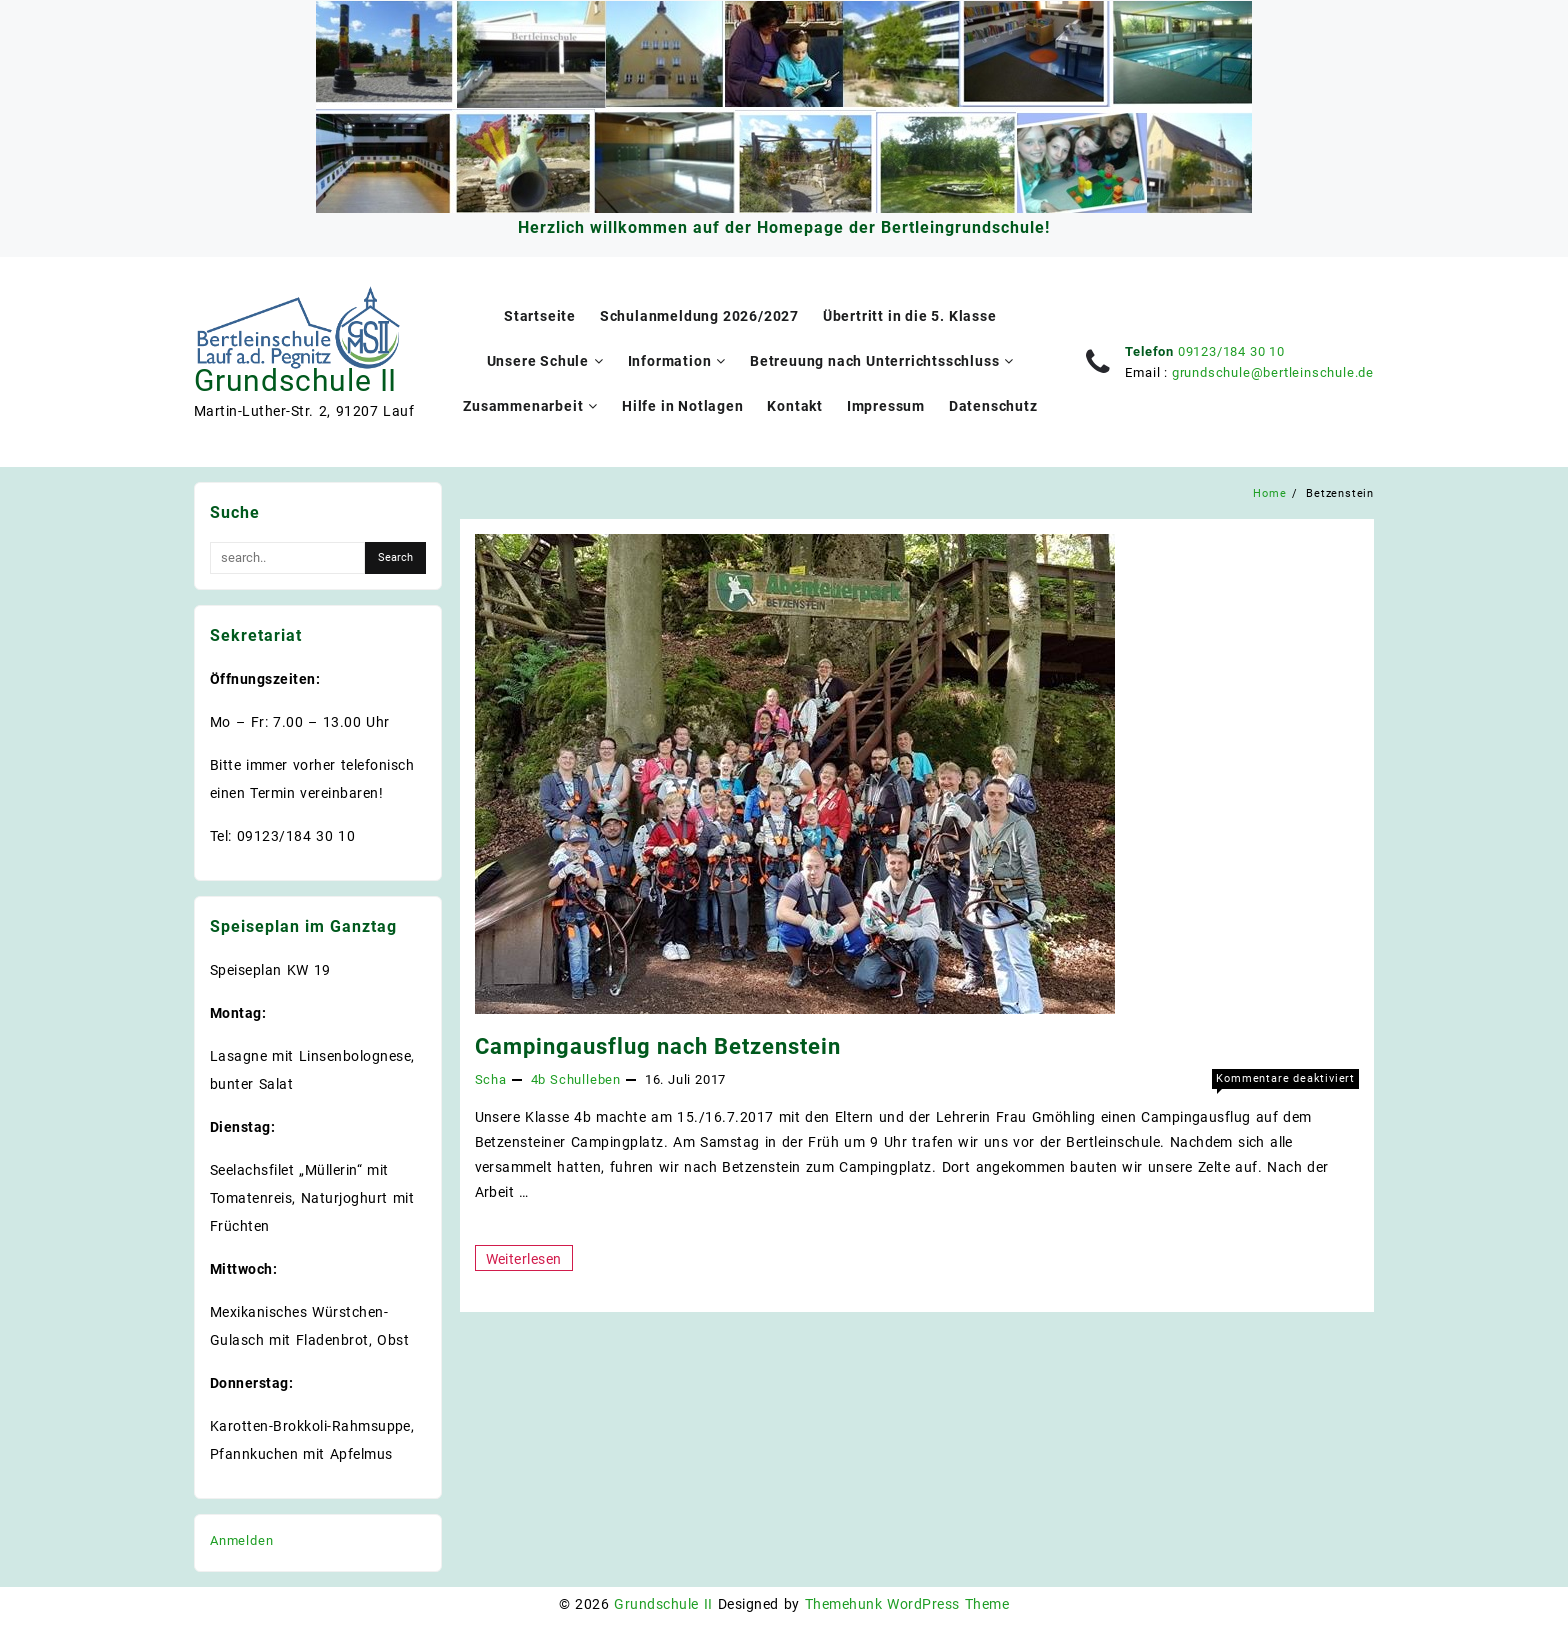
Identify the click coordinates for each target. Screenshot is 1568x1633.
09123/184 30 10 (1231, 351)
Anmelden (241, 1540)
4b (539, 1079)
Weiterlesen (529, 1258)
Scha (491, 1079)
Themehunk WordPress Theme (907, 1604)
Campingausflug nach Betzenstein (658, 1046)
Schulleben (585, 1079)
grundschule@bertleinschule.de (1273, 372)
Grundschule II (295, 380)
